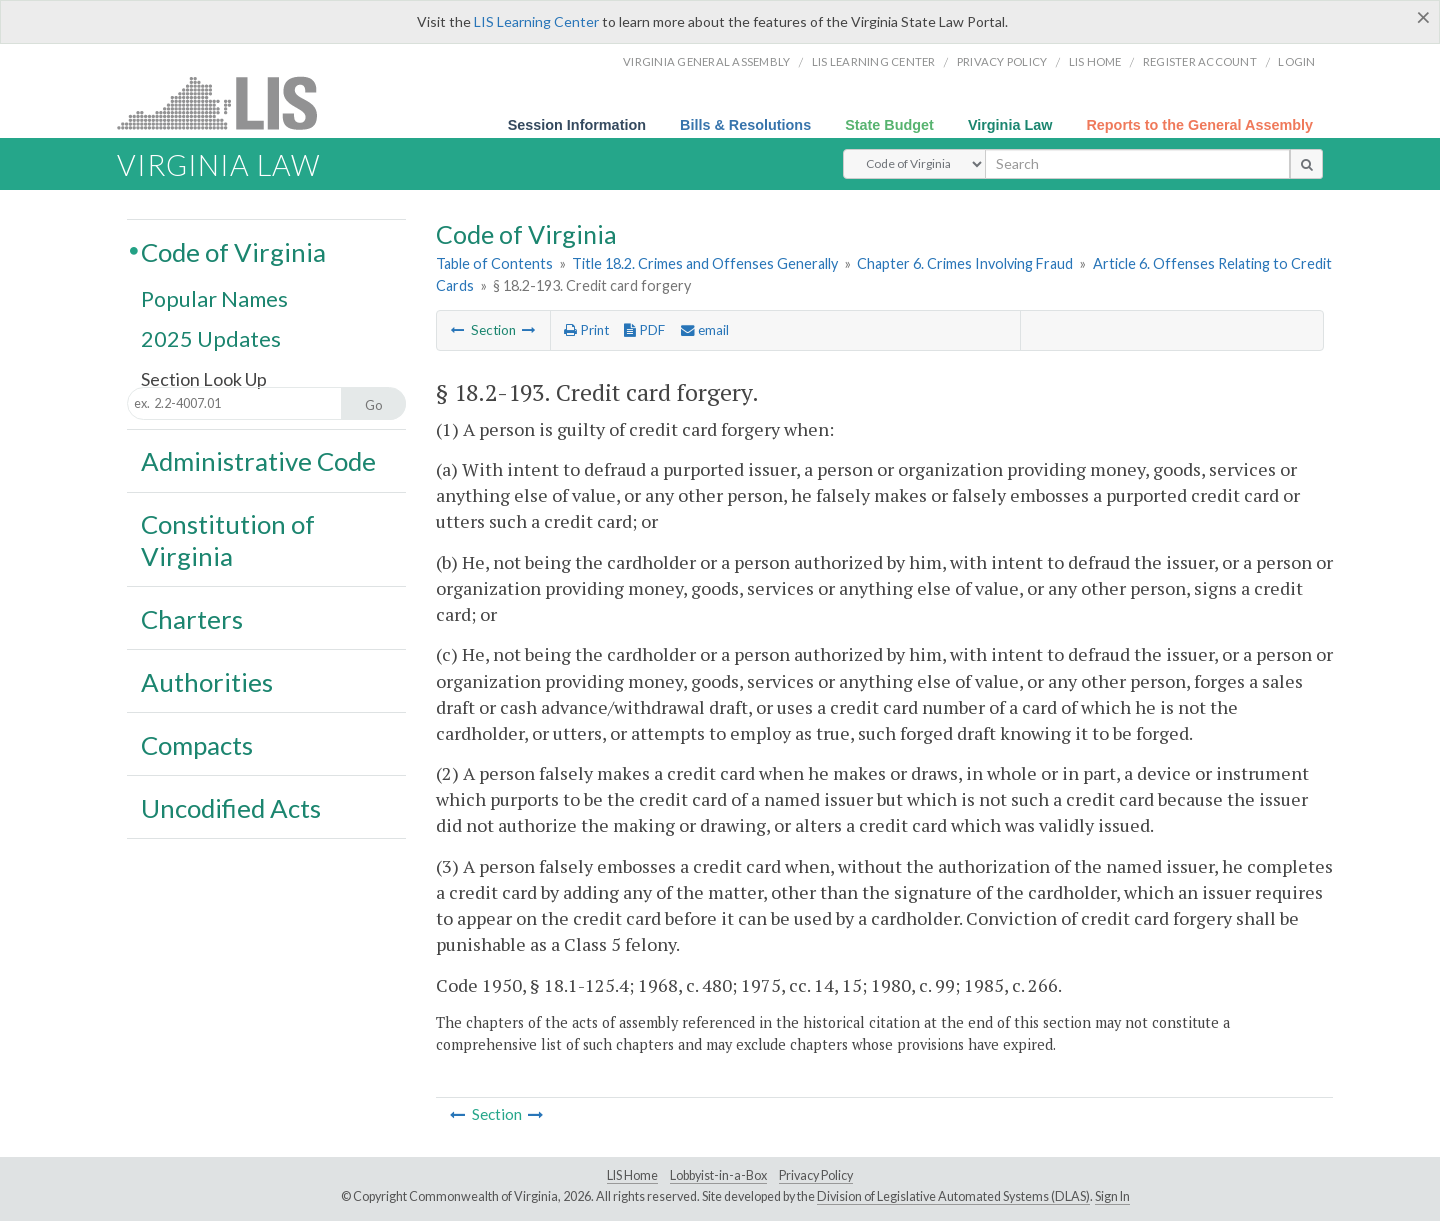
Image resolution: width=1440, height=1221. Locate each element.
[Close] (1423, 17)
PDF (644, 330)
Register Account (1200, 61)
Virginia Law (1010, 125)
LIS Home (632, 1175)
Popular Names (214, 299)
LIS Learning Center (536, 21)
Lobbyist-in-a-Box (718, 1175)
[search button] (1306, 164)
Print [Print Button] (586, 330)
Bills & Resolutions (745, 125)
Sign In (1112, 1196)
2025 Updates (211, 338)
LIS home (1095, 61)
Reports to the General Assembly (1199, 125)
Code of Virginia (233, 252)
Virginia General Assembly (706, 61)
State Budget (889, 125)
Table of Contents (494, 263)
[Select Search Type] (914, 164)
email (705, 330)
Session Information (577, 125)
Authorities (207, 682)
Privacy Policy (1002, 61)
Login (1296, 61)
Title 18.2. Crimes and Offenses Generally (705, 263)
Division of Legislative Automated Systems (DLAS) (953, 1196)
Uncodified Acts (231, 808)
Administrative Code (258, 461)
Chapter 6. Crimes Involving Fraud (965, 263)
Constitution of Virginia (228, 539)
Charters (192, 619)
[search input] (1137, 164)
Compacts (197, 745)
